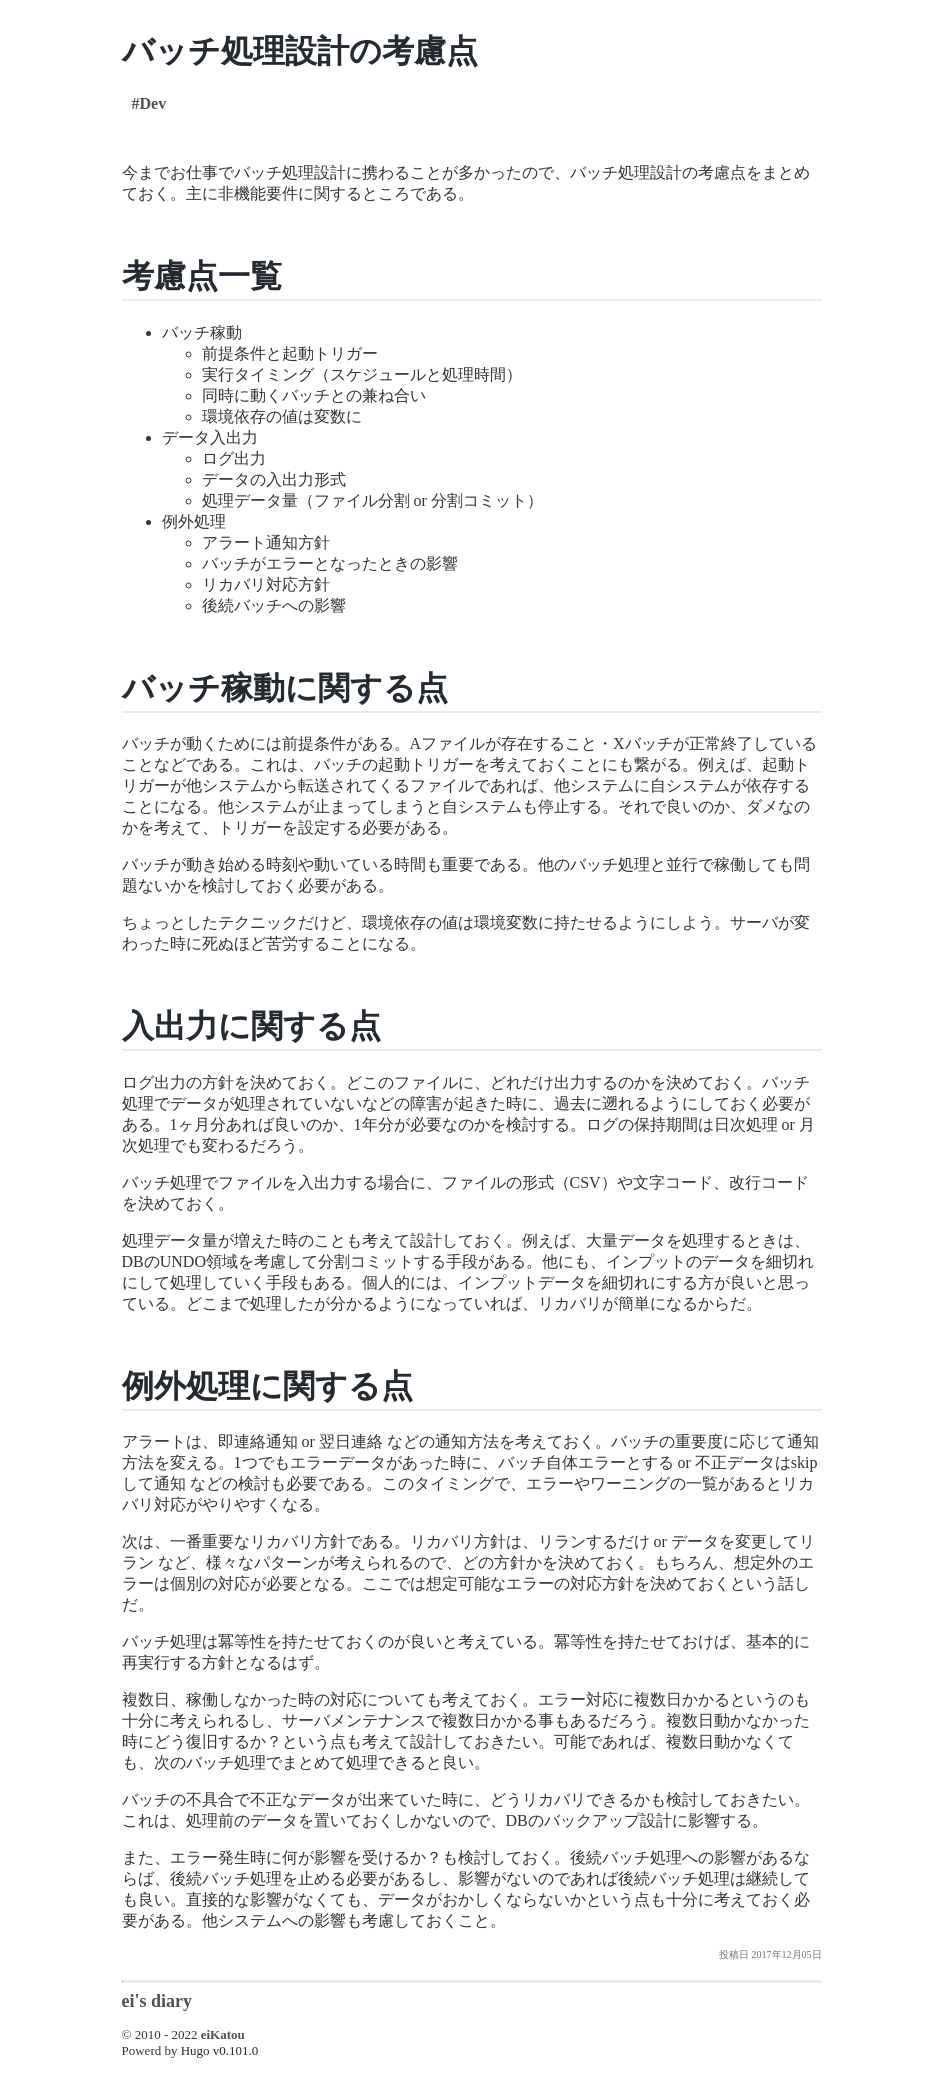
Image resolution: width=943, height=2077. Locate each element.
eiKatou (223, 2034)
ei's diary (157, 2001)
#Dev (149, 103)
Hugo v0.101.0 (220, 2050)
